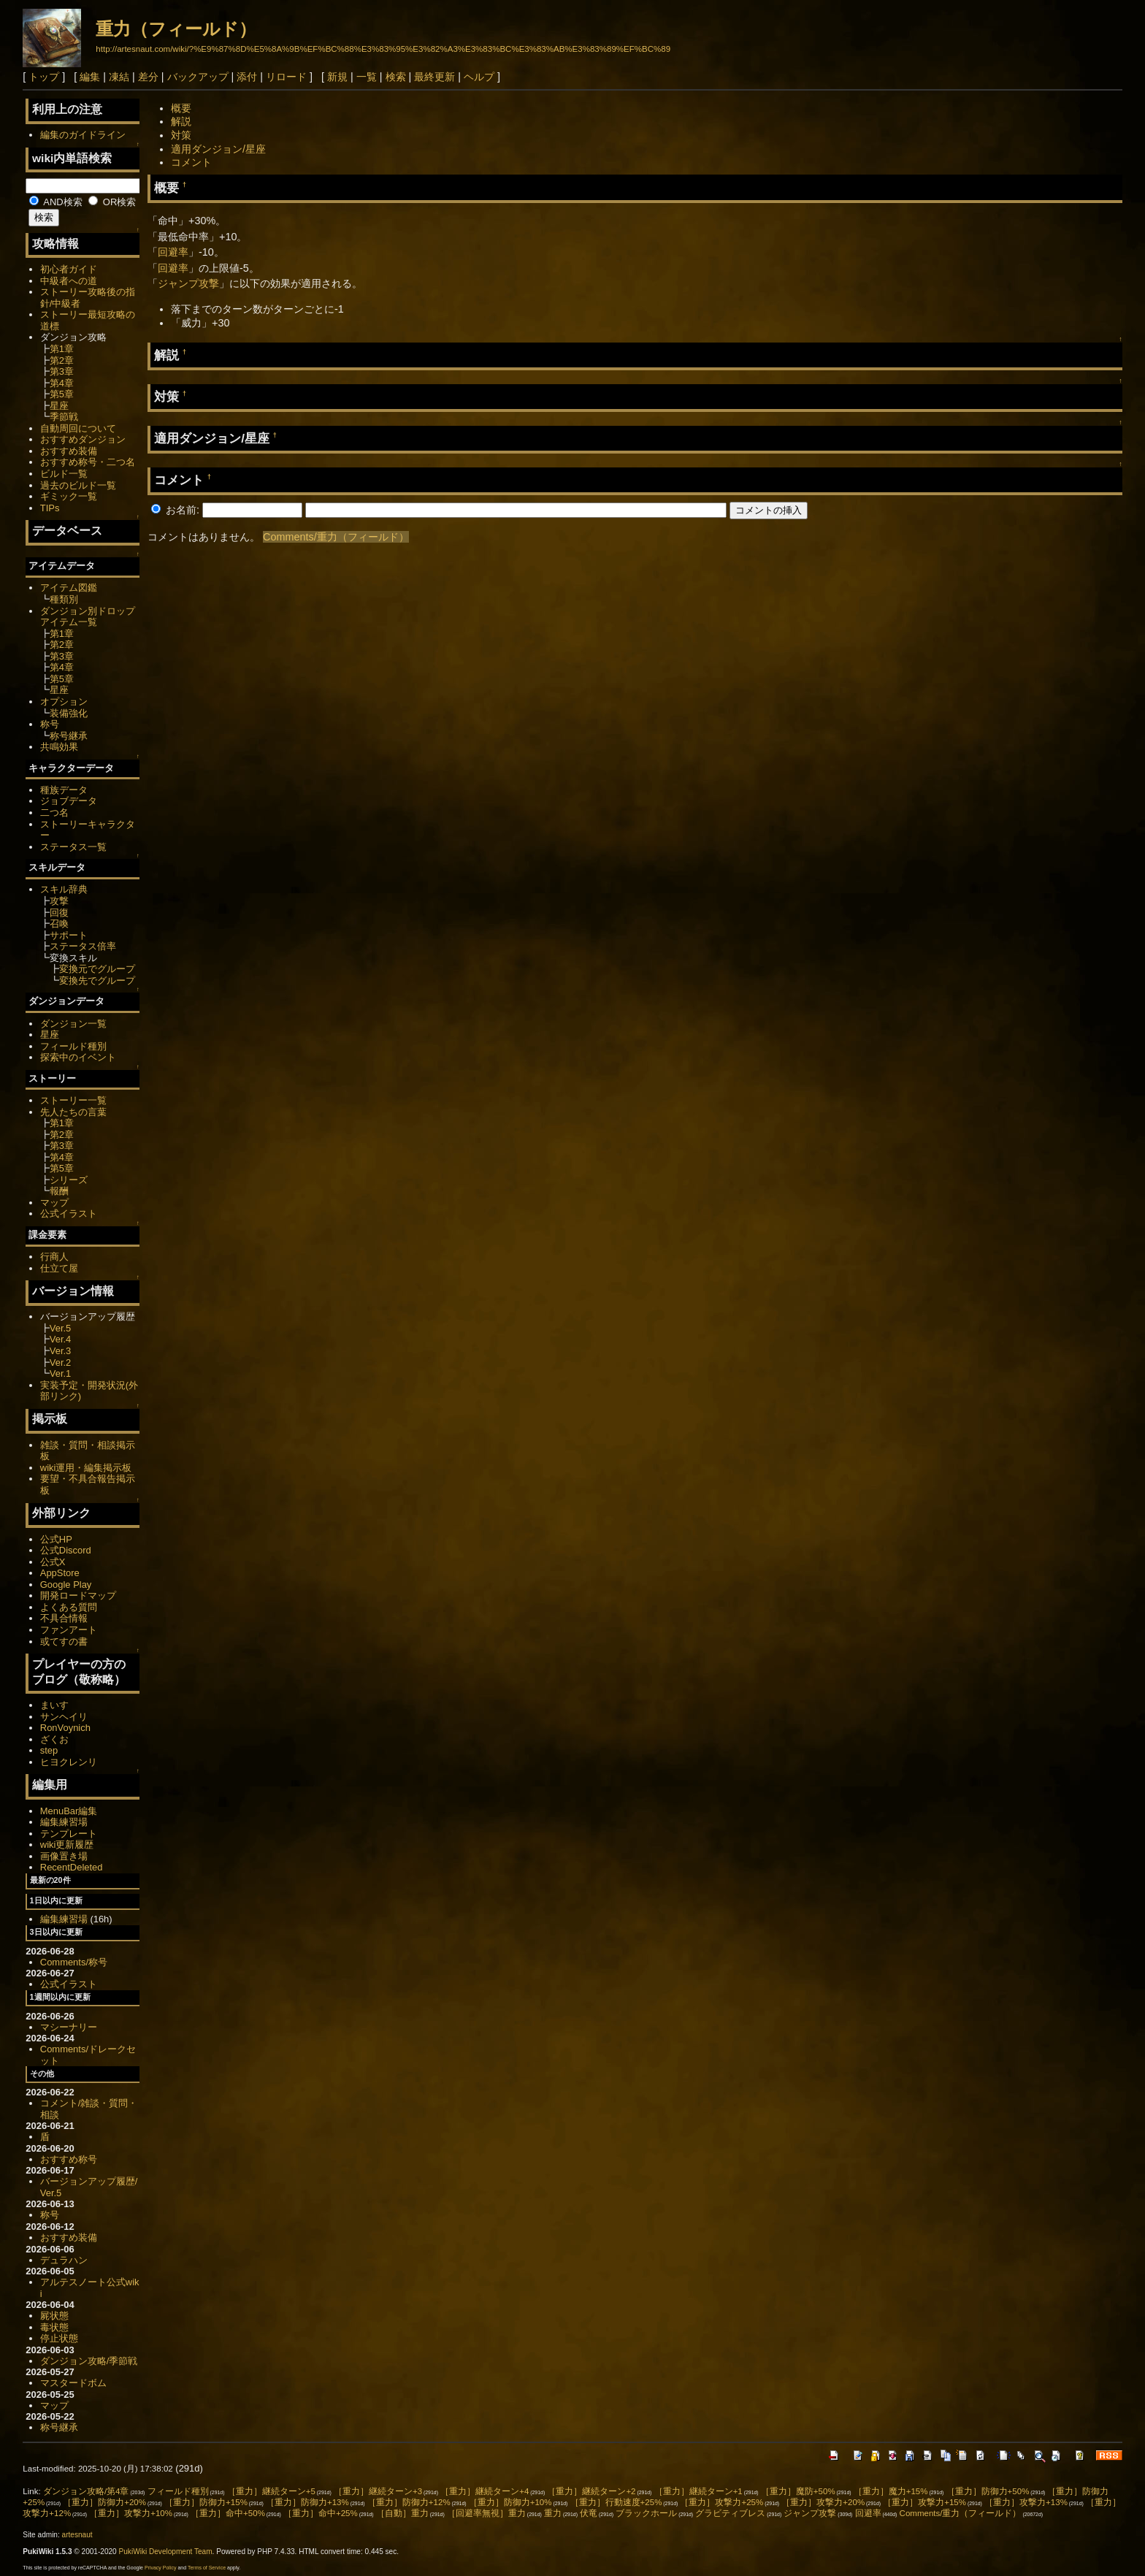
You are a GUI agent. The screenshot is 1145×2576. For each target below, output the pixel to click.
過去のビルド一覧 (78, 485)
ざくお (54, 1739)
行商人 (54, 1256)
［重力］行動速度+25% (616, 2502)
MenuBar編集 (69, 1810)
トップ (43, 77)
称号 (49, 724)
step (49, 1750)
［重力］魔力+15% (891, 2491)
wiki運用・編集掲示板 (86, 1467)
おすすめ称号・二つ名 (87, 461)
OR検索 (112, 201)
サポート (69, 935)
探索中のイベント (78, 1057)
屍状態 (54, 2315)
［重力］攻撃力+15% (924, 2502)
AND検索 (55, 201)
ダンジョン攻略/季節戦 (89, 2360)
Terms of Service (207, 2567)
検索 (396, 77)
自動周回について (78, 428)
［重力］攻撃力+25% (721, 2502)
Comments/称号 (73, 1962)
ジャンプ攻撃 (188, 283)
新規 (337, 77)
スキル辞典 (64, 889)
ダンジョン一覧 (73, 1023)
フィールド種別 (73, 1046)
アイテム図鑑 (68, 587)
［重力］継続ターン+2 (591, 2491)
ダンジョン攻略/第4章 (86, 2491)
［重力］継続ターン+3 (378, 2491)
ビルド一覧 (64, 473)
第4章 (62, 383)
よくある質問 (68, 1607)
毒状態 (54, 2327)
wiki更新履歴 (67, 1844)
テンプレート (68, 1833)
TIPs (50, 507)
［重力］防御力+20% (104, 2502)
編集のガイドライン (83, 134)
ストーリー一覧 (73, 1100)
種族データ (64, 789)
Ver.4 (61, 1339)
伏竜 (588, 2513)
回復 (59, 912)
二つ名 (54, 812)
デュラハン (64, 2260)
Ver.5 (61, 1328)
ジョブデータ (68, 800)
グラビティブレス (730, 2513)
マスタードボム (73, 2382)
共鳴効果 (59, 746)
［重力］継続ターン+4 (484, 2491)
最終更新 (434, 77)
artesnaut (77, 2535)
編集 (90, 77)
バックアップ (198, 77)
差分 (148, 77)
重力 (553, 2513)
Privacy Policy (161, 2567)
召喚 (59, 923)
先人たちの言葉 (73, 1112)
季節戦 (64, 416)
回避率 (173, 252)
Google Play (66, 1584)
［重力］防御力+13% (307, 2502)
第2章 (62, 360)
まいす (54, 1705)
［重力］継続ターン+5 (271, 2491)
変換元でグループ (97, 968)
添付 (247, 77)
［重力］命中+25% (320, 2513)
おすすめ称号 (68, 2159)
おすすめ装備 (68, 451)
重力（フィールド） (176, 29)
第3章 (62, 371)
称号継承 (69, 735)
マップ (54, 1202)
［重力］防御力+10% (510, 2502)
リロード (286, 77)
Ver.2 (61, 1362)
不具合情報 (64, 1618)
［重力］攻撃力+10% (130, 2513)
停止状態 (59, 2338)
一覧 (366, 77)
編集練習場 (64, 1821)
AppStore (60, 1572)
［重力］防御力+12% (409, 2502)
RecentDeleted (71, 1867)
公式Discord (65, 1550)
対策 (181, 135)
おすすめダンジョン (83, 439)
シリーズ (69, 1179)
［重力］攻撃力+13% (1026, 2502)
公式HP (56, 1539)
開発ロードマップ (78, 1595)
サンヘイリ (64, 1716)
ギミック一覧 (68, 496)
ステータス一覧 (73, 846)
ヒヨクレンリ (68, 1762)
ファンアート (68, 1629)
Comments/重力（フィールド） (336, 537)
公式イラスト (68, 1213)
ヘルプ (479, 77)
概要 (181, 108)
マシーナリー (68, 2027)
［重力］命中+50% (228, 2513)
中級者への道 (68, 280)
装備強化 (69, 713)
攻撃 (59, 900)
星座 (59, 405)
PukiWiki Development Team (165, 2552)
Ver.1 (61, 1373)
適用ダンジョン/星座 (218, 149)
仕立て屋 (59, 1268)
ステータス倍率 (83, 946)
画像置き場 (64, 1856)
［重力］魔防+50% (798, 2491)
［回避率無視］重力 (486, 2513)
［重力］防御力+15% (206, 2502)
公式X (53, 1561)
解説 (181, 121)
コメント (191, 162)
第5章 (62, 394)
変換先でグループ (97, 980)
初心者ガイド (68, 269)
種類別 (64, 599)
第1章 (62, 348)
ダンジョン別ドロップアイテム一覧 (87, 616)
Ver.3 (61, 1350)
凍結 (119, 77)
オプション (64, 701)
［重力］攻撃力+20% (823, 2502)
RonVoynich (65, 1727)
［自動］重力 (402, 2513)
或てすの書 (64, 1641)
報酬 (59, 1190)
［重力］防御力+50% (988, 2491)
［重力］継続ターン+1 (698, 2491)
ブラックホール (646, 2513)
